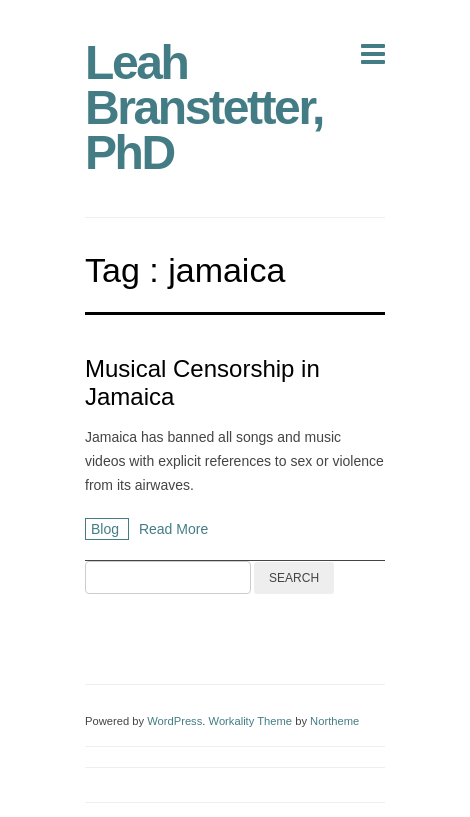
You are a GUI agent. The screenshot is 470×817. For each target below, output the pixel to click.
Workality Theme (251, 721)
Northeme (334, 721)
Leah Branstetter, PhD (204, 107)
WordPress (174, 721)
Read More (173, 529)
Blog (107, 529)
